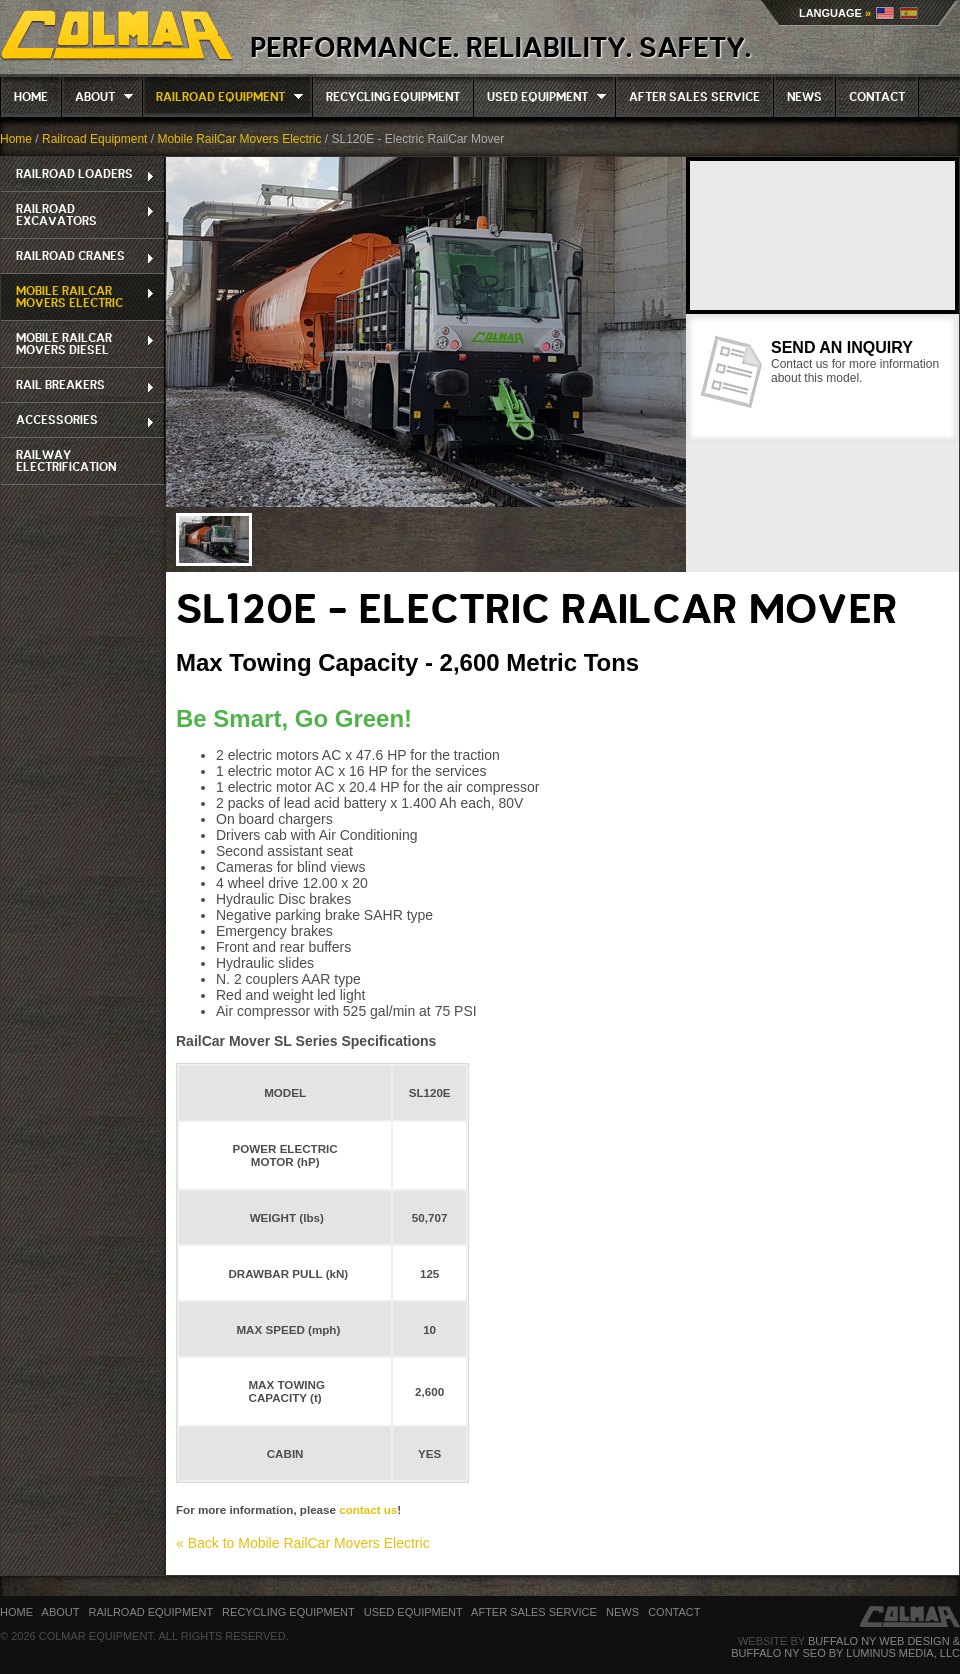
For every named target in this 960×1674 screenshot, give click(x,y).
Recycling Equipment (393, 96)
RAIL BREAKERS (78, 386)
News (804, 96)
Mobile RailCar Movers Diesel (78, 343)
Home (31, 96)
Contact (877, 96)
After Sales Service (694, 96)
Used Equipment (540, 96)
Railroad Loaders (78, 175)
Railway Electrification (66, 460)
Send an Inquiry (842, 347)
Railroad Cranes (78, 257)
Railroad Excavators (78, 214)
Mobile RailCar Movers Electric (239, 139)
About (97, 96)
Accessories (78, 421)
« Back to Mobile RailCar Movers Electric (303, 1543)
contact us (366, 1509)
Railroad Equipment (223, 96)
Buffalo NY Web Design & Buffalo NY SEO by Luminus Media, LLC (845, 1647)
